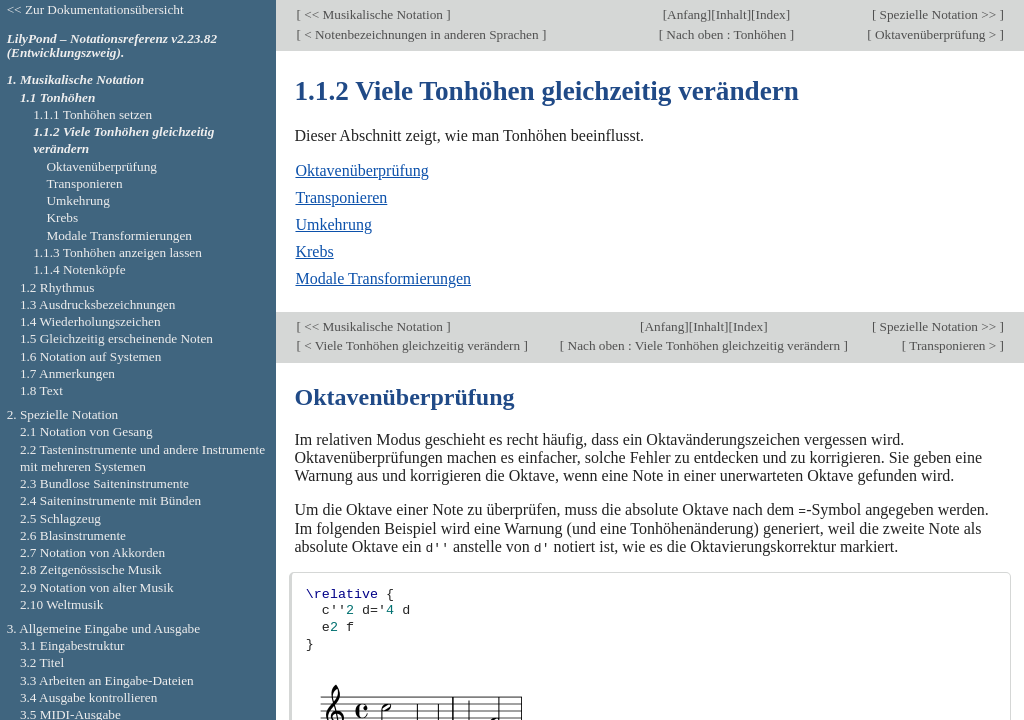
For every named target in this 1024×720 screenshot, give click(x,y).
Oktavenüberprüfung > (936, 34)
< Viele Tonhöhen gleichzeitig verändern (412, 345)
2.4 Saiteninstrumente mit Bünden (110, 500)
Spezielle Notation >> (937, 14)
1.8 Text (41, 390)
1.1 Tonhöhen (57, 97)
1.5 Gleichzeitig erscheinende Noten (116, 338)
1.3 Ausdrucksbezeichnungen (97, 304)
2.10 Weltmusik (61, 604)
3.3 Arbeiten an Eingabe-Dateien (107, 680)
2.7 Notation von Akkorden (92, 552)
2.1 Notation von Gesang (86, 431)
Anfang (687, 14)
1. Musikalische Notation (75, 79)
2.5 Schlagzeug (60, 518)
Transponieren (341, 197)
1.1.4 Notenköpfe (79, 269)
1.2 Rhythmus (57, 287)
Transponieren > (952, 345)
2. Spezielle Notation (63, 414)
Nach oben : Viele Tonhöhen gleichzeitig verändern (703, 345)
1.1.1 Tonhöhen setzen (92, 114)
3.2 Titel (42, 662)
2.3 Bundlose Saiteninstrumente (104, 483)
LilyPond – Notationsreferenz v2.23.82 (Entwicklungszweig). (112, 46)
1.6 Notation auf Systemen (90, 356)
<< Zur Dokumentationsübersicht (95, 9)
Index (770, 14)
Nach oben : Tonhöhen (726, 34)
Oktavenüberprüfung (361, 170)
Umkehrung (333, 224)
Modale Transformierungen (383, 278)
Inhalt (731, 14)
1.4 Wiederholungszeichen (90, 321)
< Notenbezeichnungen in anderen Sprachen (421, 34)
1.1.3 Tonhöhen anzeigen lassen (117, 252)
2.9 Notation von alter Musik (97, 587)
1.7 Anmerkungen (67, 373)
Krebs (314, 251)
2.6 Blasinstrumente (73, 535)
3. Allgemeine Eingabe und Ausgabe (103, 628)
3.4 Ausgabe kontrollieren (88, 697)
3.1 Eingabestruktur (72, 645)
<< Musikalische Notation (373, 14)
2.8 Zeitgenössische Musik (91, 569)
